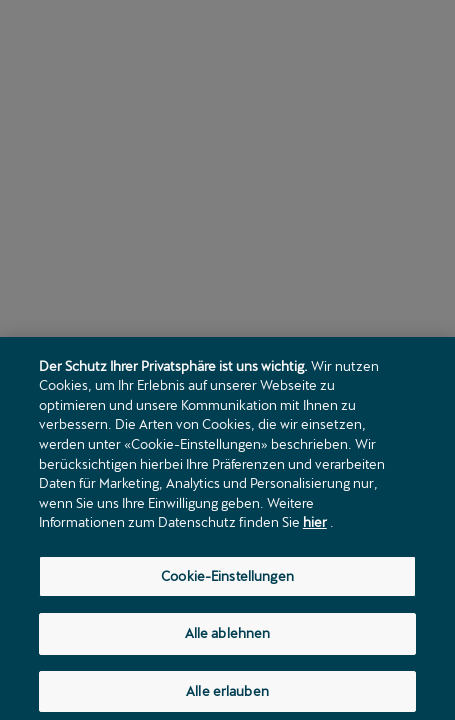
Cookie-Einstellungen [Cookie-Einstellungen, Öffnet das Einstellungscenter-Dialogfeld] (227, 579)
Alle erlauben (227, 694)
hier (315, 525)
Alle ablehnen (228, 636)
